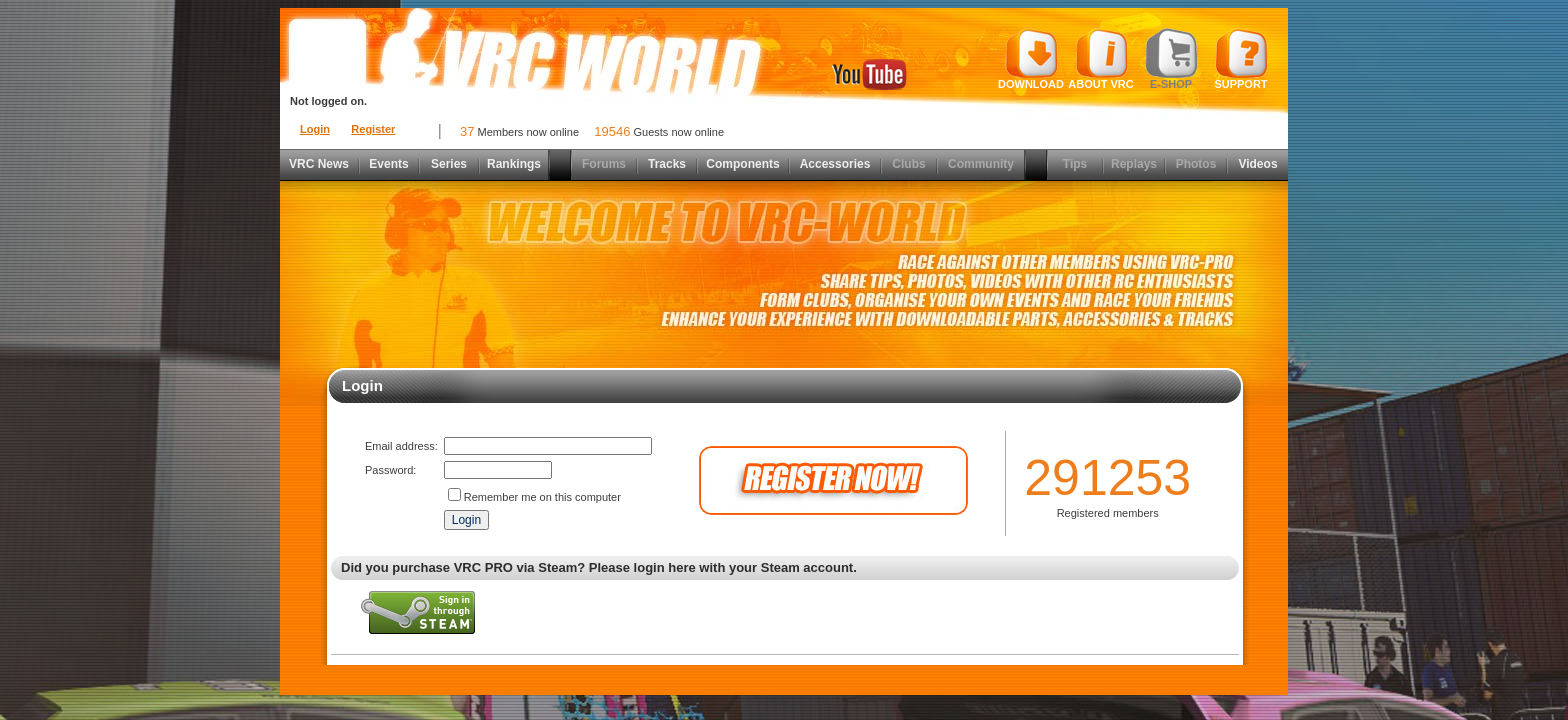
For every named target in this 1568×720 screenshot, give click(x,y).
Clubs (908, 164)
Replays (1134, 164)
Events (388, 164)
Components (742, 164)
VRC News (319, 164)
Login (315, 129)
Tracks (667, 164)
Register (373, 129)
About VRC (1100, 59)
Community (981, 164)
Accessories (835, 164)
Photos (1196, 164)
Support (1241, 59)
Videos (1257, 164)
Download (1031, 59)
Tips (1075, 164)
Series (449, 164)
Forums (604, 164)
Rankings (514, 164)
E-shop (1171, 59)
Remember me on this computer (542, 497)
